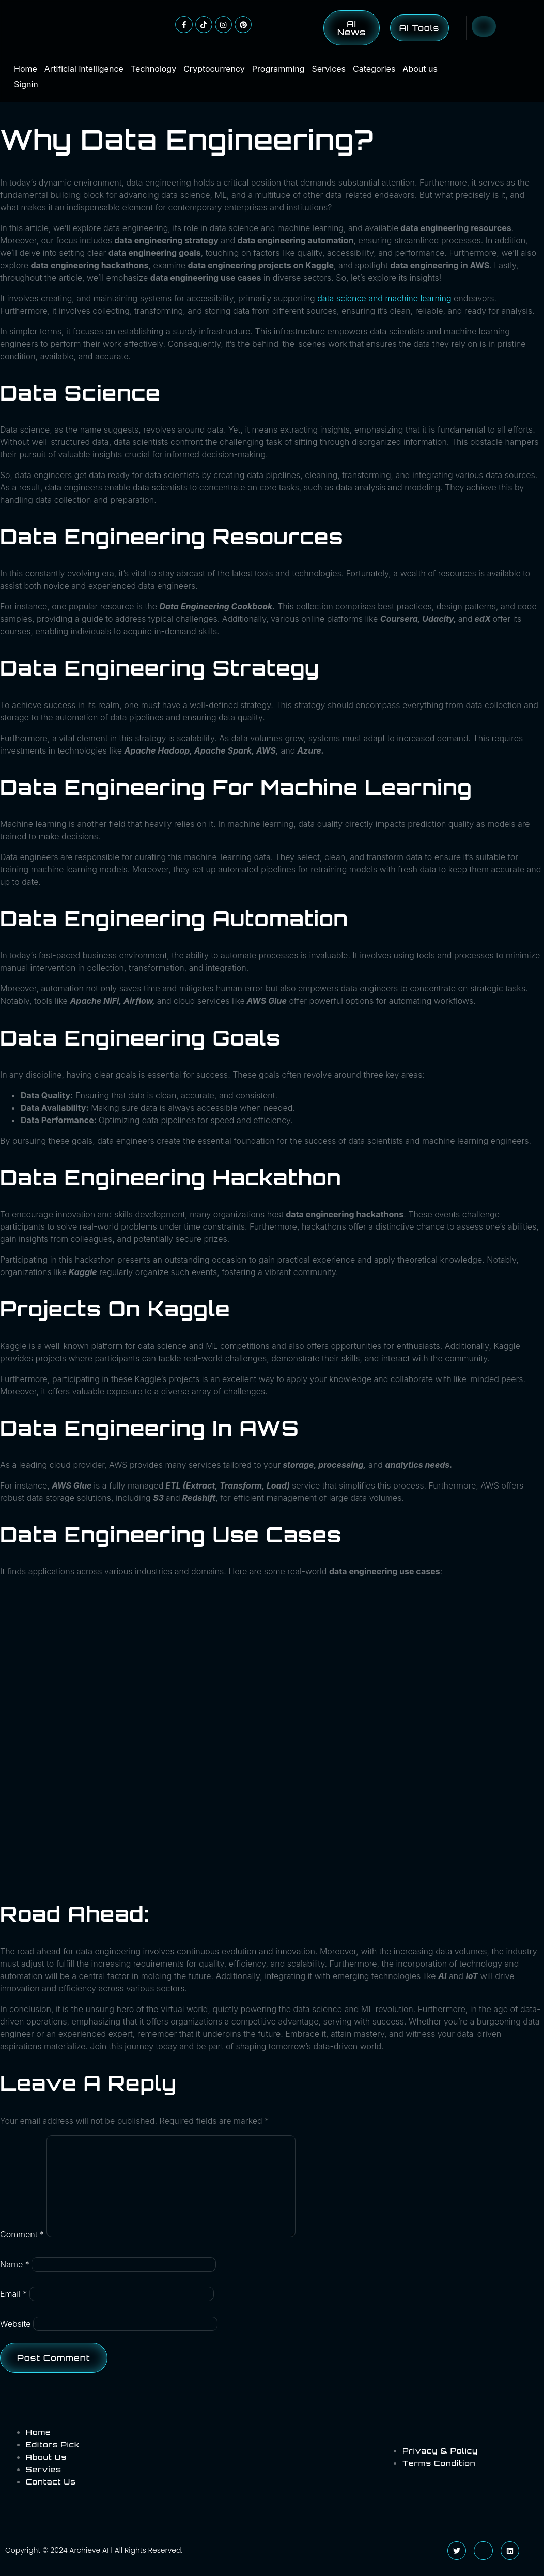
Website (15, 2324)
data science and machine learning (384, 298)
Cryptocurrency (214, 69)
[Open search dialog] (484, 26)
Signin (26, 84)
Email (13, 2294)
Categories (374, 69)
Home (25, 69)
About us (420, 69)
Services (329, 69)
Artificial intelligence (83, 69)
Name (14, 2264)
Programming (278, 69)
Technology (153, 69)
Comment (22, 2234)
